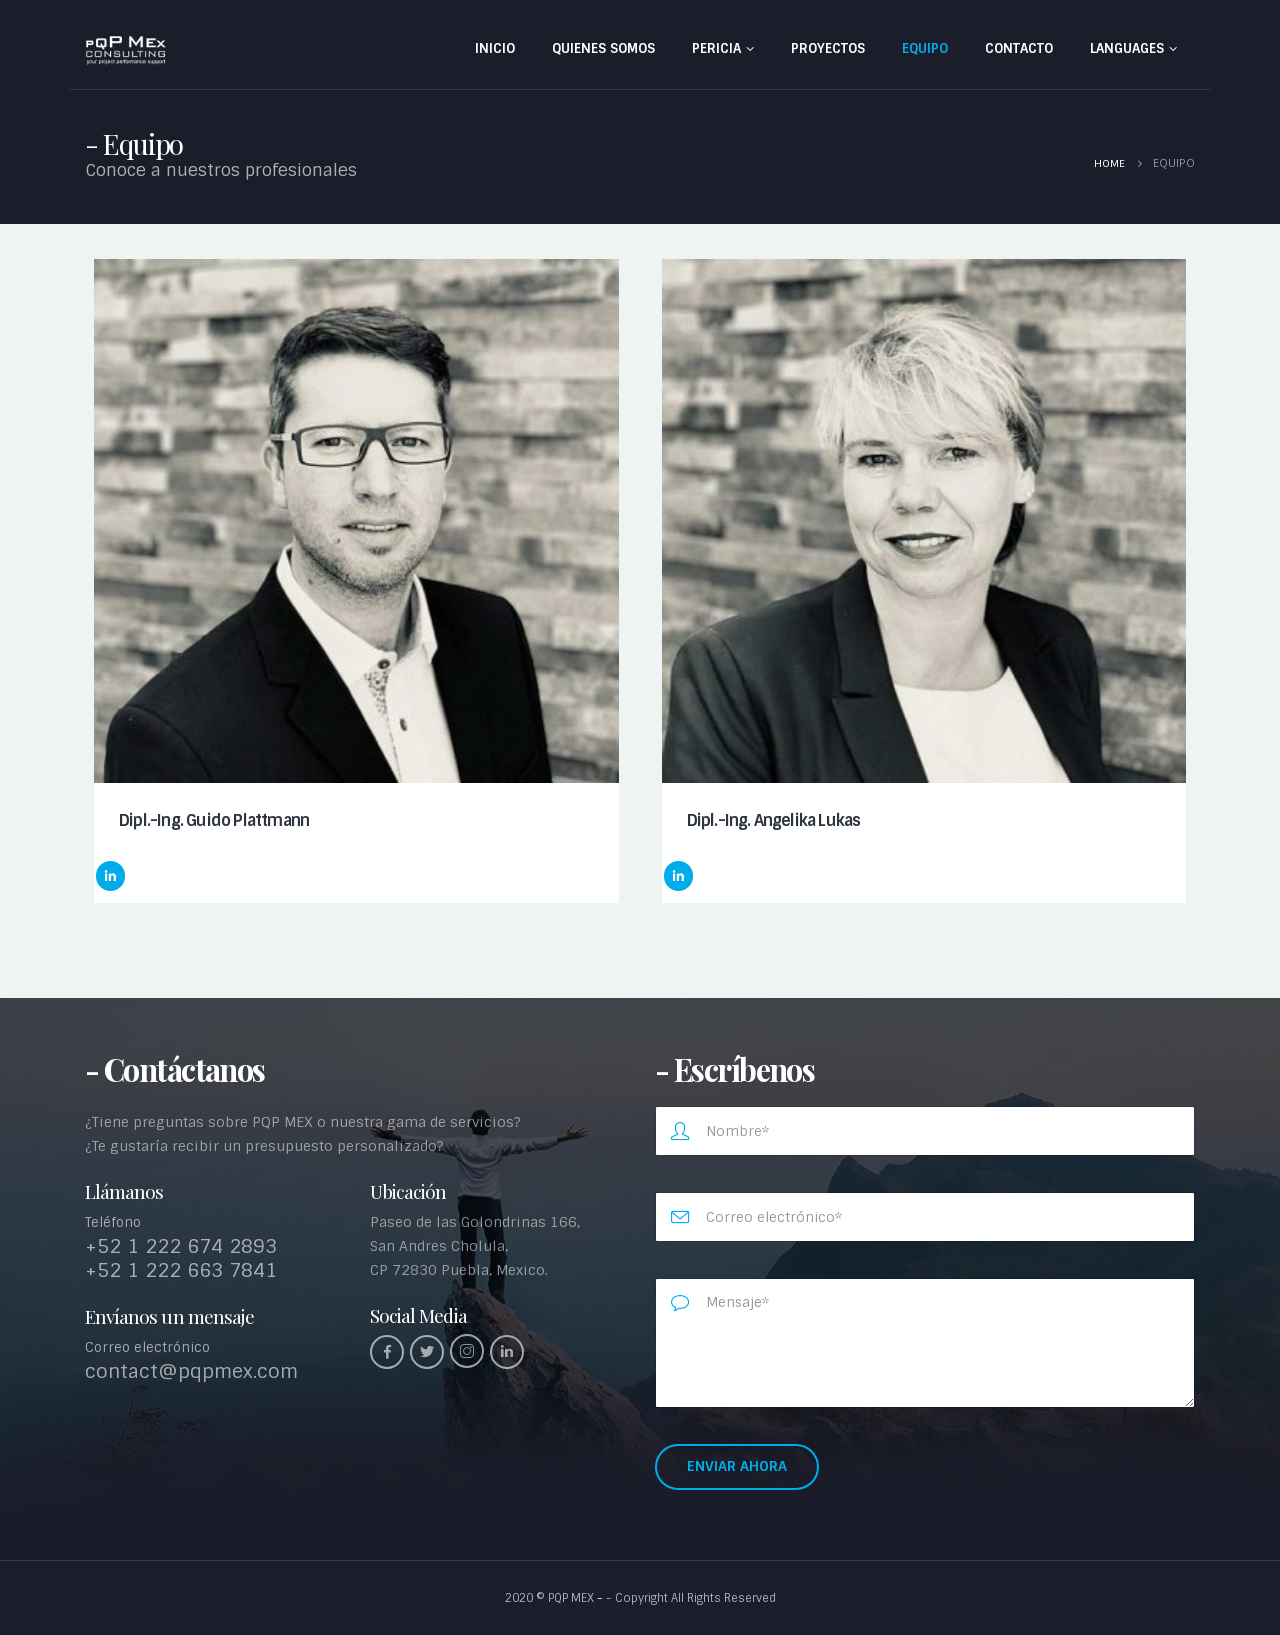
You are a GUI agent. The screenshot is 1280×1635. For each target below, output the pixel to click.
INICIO (495, 48)
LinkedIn (110, 875)
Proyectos (828, 48)
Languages (1127, 48)
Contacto (1019, 48)
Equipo (925, 48)
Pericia (716, 48)
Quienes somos (603, 48)
